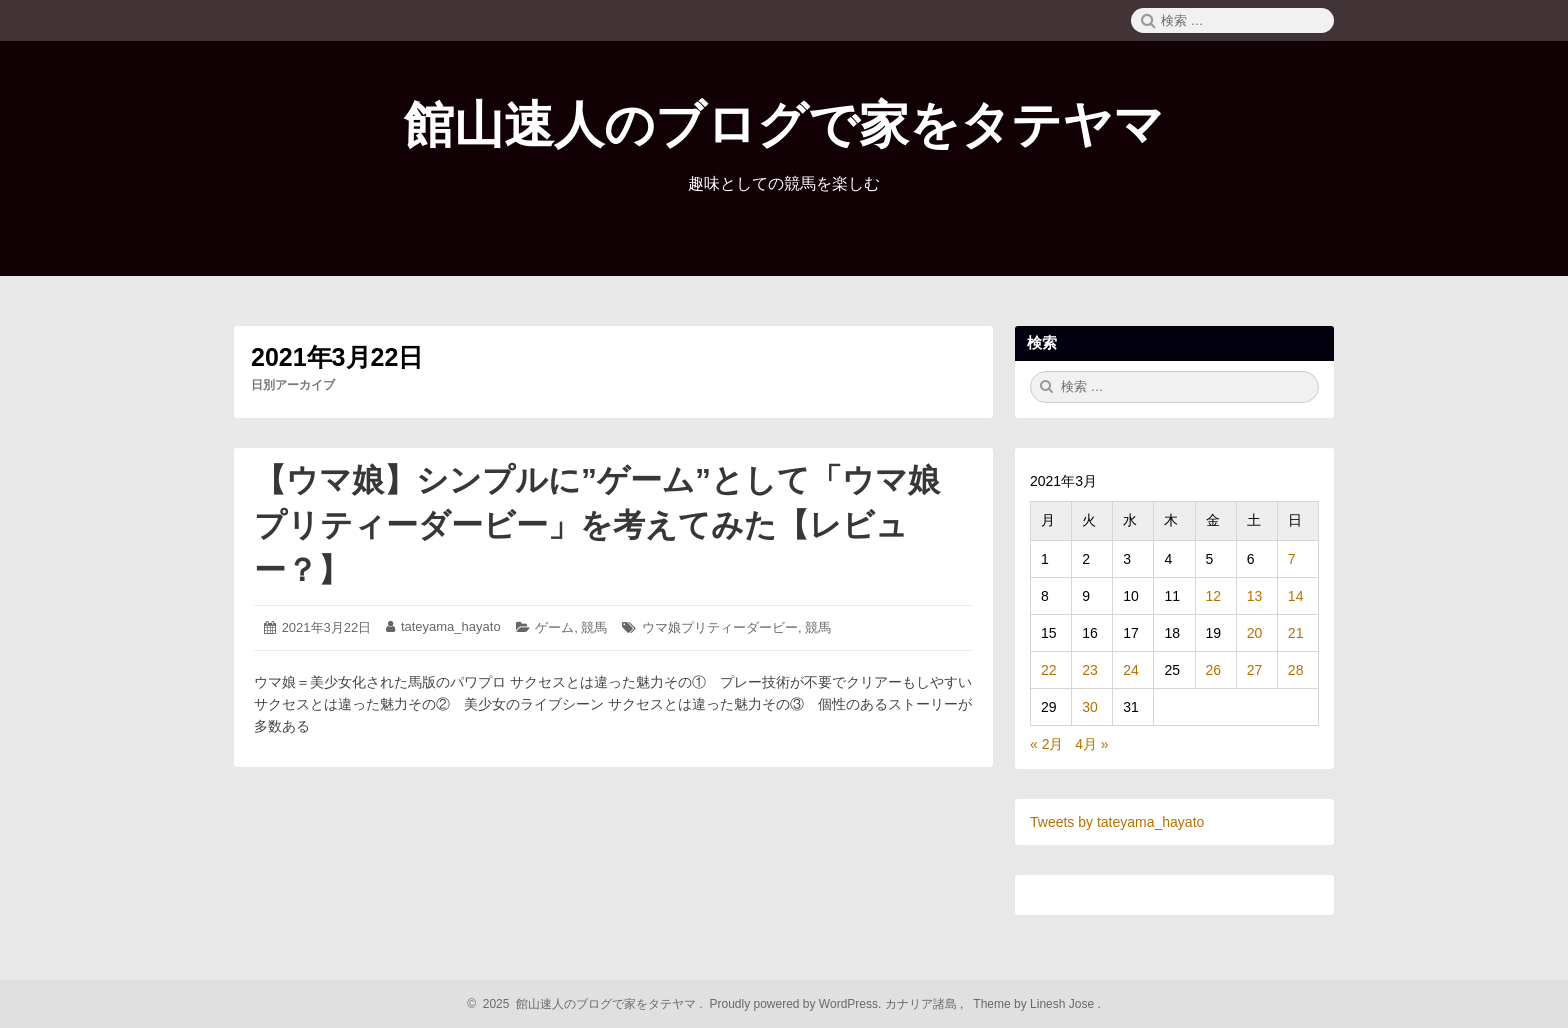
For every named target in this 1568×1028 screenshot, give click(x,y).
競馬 (594, 627)
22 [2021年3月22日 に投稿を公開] (1049, 670)
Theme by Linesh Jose (1035, 1004)
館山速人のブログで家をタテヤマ (784, 125)
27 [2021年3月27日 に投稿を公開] (1255, 670)
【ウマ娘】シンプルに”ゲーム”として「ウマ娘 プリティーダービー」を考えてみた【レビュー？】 (613, 525)
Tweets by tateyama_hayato (1117, 822)
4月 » (1091, 744)
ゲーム (554, 627)
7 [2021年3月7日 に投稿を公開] (1292, 559)
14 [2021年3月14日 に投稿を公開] (1296, 596)
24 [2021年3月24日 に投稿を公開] (1131, 670)
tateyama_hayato (451, 626)
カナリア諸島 (922, 1004)
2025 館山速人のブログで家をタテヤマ (586, 1004)
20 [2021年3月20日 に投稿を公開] (1255, 633)
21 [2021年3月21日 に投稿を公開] (1296, 633)
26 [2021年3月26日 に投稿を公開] (1214, 670)
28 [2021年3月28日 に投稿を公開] (1296, 670)
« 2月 (1046, 744)
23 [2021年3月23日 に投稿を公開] (1090, 670)
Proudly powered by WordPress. (795, 1004)
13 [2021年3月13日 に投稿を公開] (1255, 596)
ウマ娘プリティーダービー (720, 627)
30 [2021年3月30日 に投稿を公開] (1090, 707)
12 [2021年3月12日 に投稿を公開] (1214, 596)
